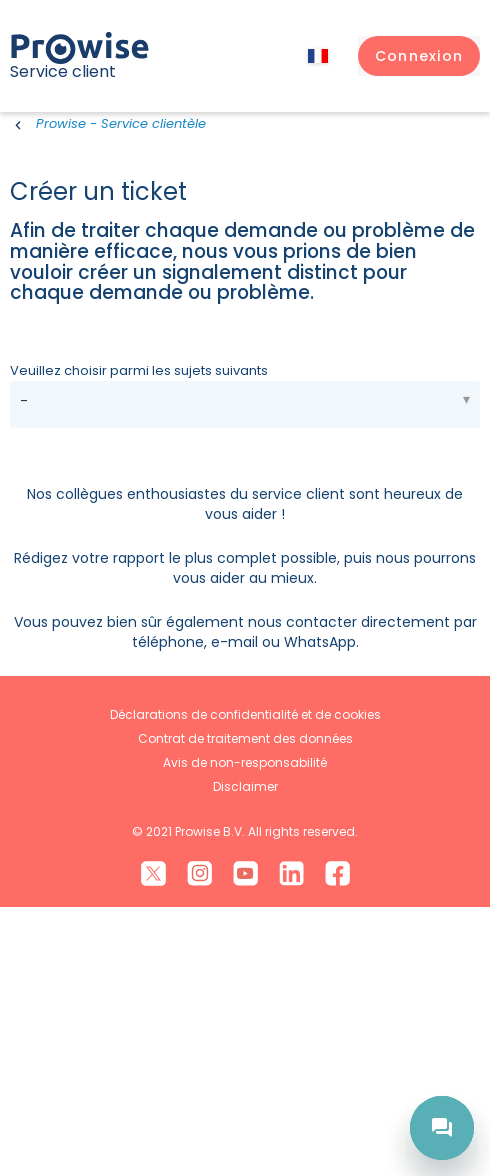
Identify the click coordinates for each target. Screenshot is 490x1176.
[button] (419, 56)
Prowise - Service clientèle (121, 123)
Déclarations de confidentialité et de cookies (245, 982)
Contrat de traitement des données (245, 1006)
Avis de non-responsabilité (245, 1030)
